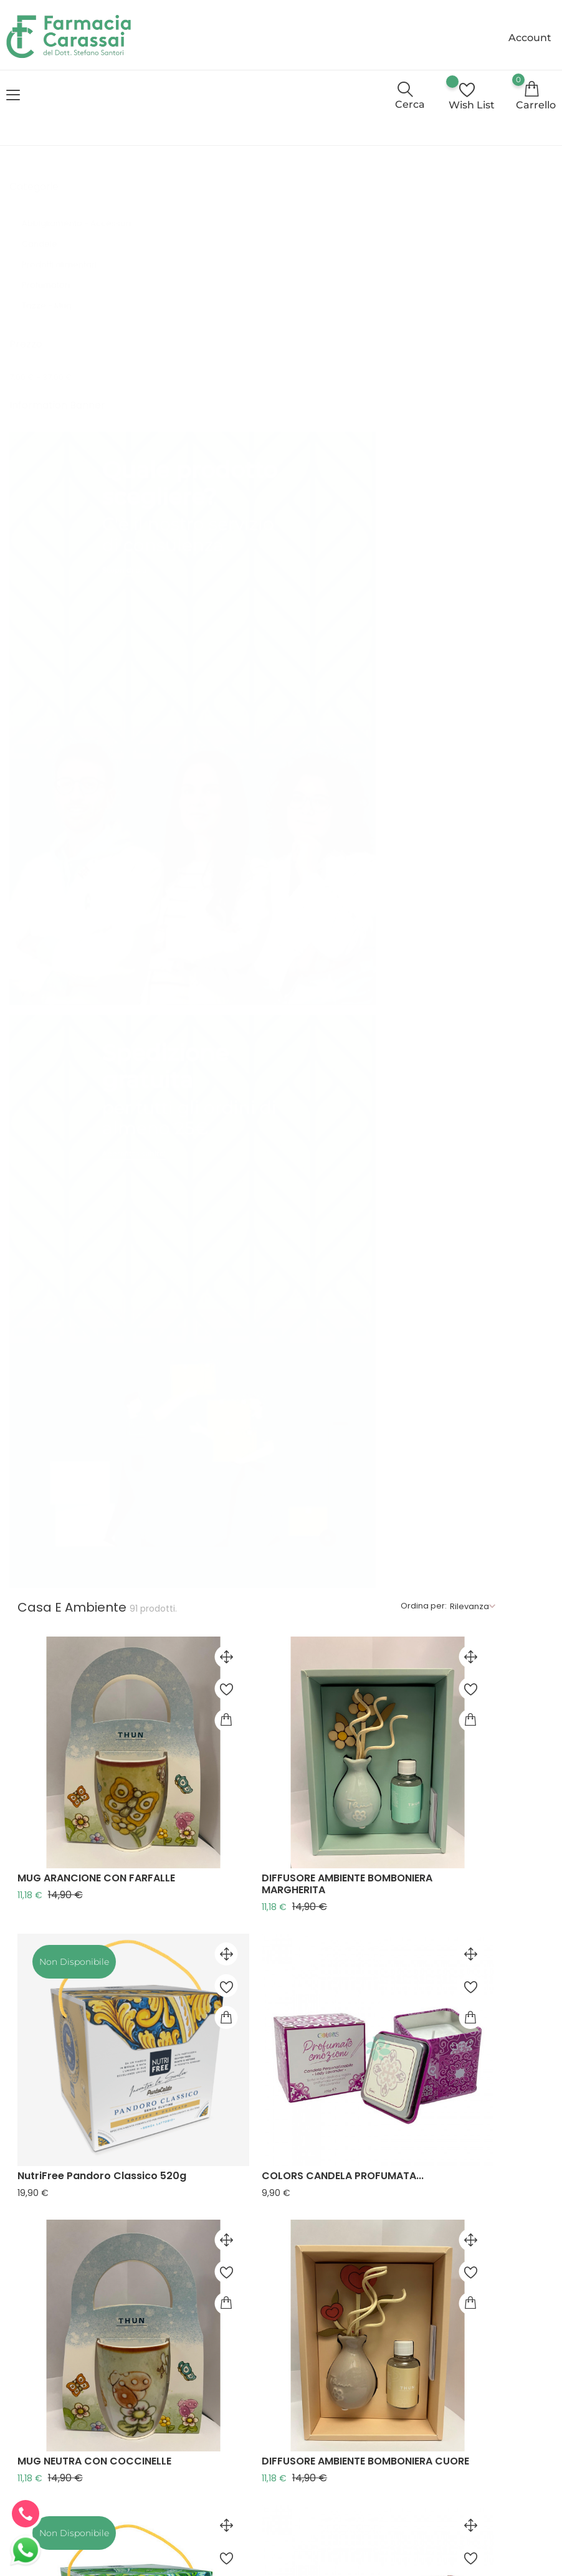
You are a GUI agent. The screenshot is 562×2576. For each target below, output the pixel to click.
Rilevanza (521, 180)
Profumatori (55, 291)
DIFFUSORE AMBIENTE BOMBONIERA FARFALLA (451, 1402)
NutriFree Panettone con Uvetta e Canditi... (252, 1652)
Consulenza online (174, 2405)
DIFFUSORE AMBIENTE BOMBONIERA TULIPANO (451, 1902)
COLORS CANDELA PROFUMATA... (447, 656)
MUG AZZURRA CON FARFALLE (439, 2146)
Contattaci (171, 2477)
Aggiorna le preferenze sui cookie (280, 2529)
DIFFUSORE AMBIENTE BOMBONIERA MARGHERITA (451, 412)
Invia (497, 2440)
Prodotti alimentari (66, 270)
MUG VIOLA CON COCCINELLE (239, 1896)
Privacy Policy (164, 2431)
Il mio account (166, 2497)
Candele (48, 249)
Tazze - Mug (57, 311)
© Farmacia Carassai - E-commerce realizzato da (121, 2563)
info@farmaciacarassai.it (65, 2401)
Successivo (520, 2205)
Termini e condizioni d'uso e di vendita (171, 2353)
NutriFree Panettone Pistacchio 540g (246, 1151)
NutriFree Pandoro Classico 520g (251, 656)
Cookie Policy (163, 2457)
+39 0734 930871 (323, 2350)
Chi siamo (170, 2385)
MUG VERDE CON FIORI (222, 1396)
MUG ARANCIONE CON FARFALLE (246, 406)
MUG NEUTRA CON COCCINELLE (244, 895)
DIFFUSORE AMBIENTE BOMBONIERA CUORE (451, 901)
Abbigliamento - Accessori (76, 229)
